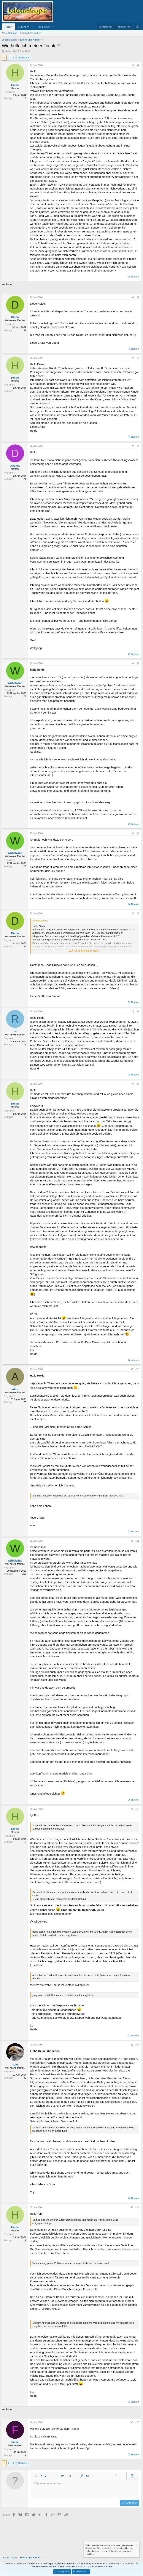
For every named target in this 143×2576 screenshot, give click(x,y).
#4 (138, 446)
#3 (138, 358)
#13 (137, 2044)
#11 (137, 1541)
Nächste (22, 57)
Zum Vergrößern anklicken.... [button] (84, 950)
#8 (138, 1011)
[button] (32, 26)
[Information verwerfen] (135, 2546)
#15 (137, 2422)
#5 (138, 663)
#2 (138, 297)
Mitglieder (44, 26)
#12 (137, 1809)
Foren (8, 26)
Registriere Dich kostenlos (98, 2548)
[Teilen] (133, 65)
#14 (137, 2207)
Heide (8, 51)
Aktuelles (23, 26)
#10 (137, 1369)
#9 (138, 1084)
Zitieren (135, 276)
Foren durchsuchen (30, 33)
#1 (138, 65)
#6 (138, 833)
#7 (138, 913)
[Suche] (137, 26)
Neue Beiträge (9, 33)
